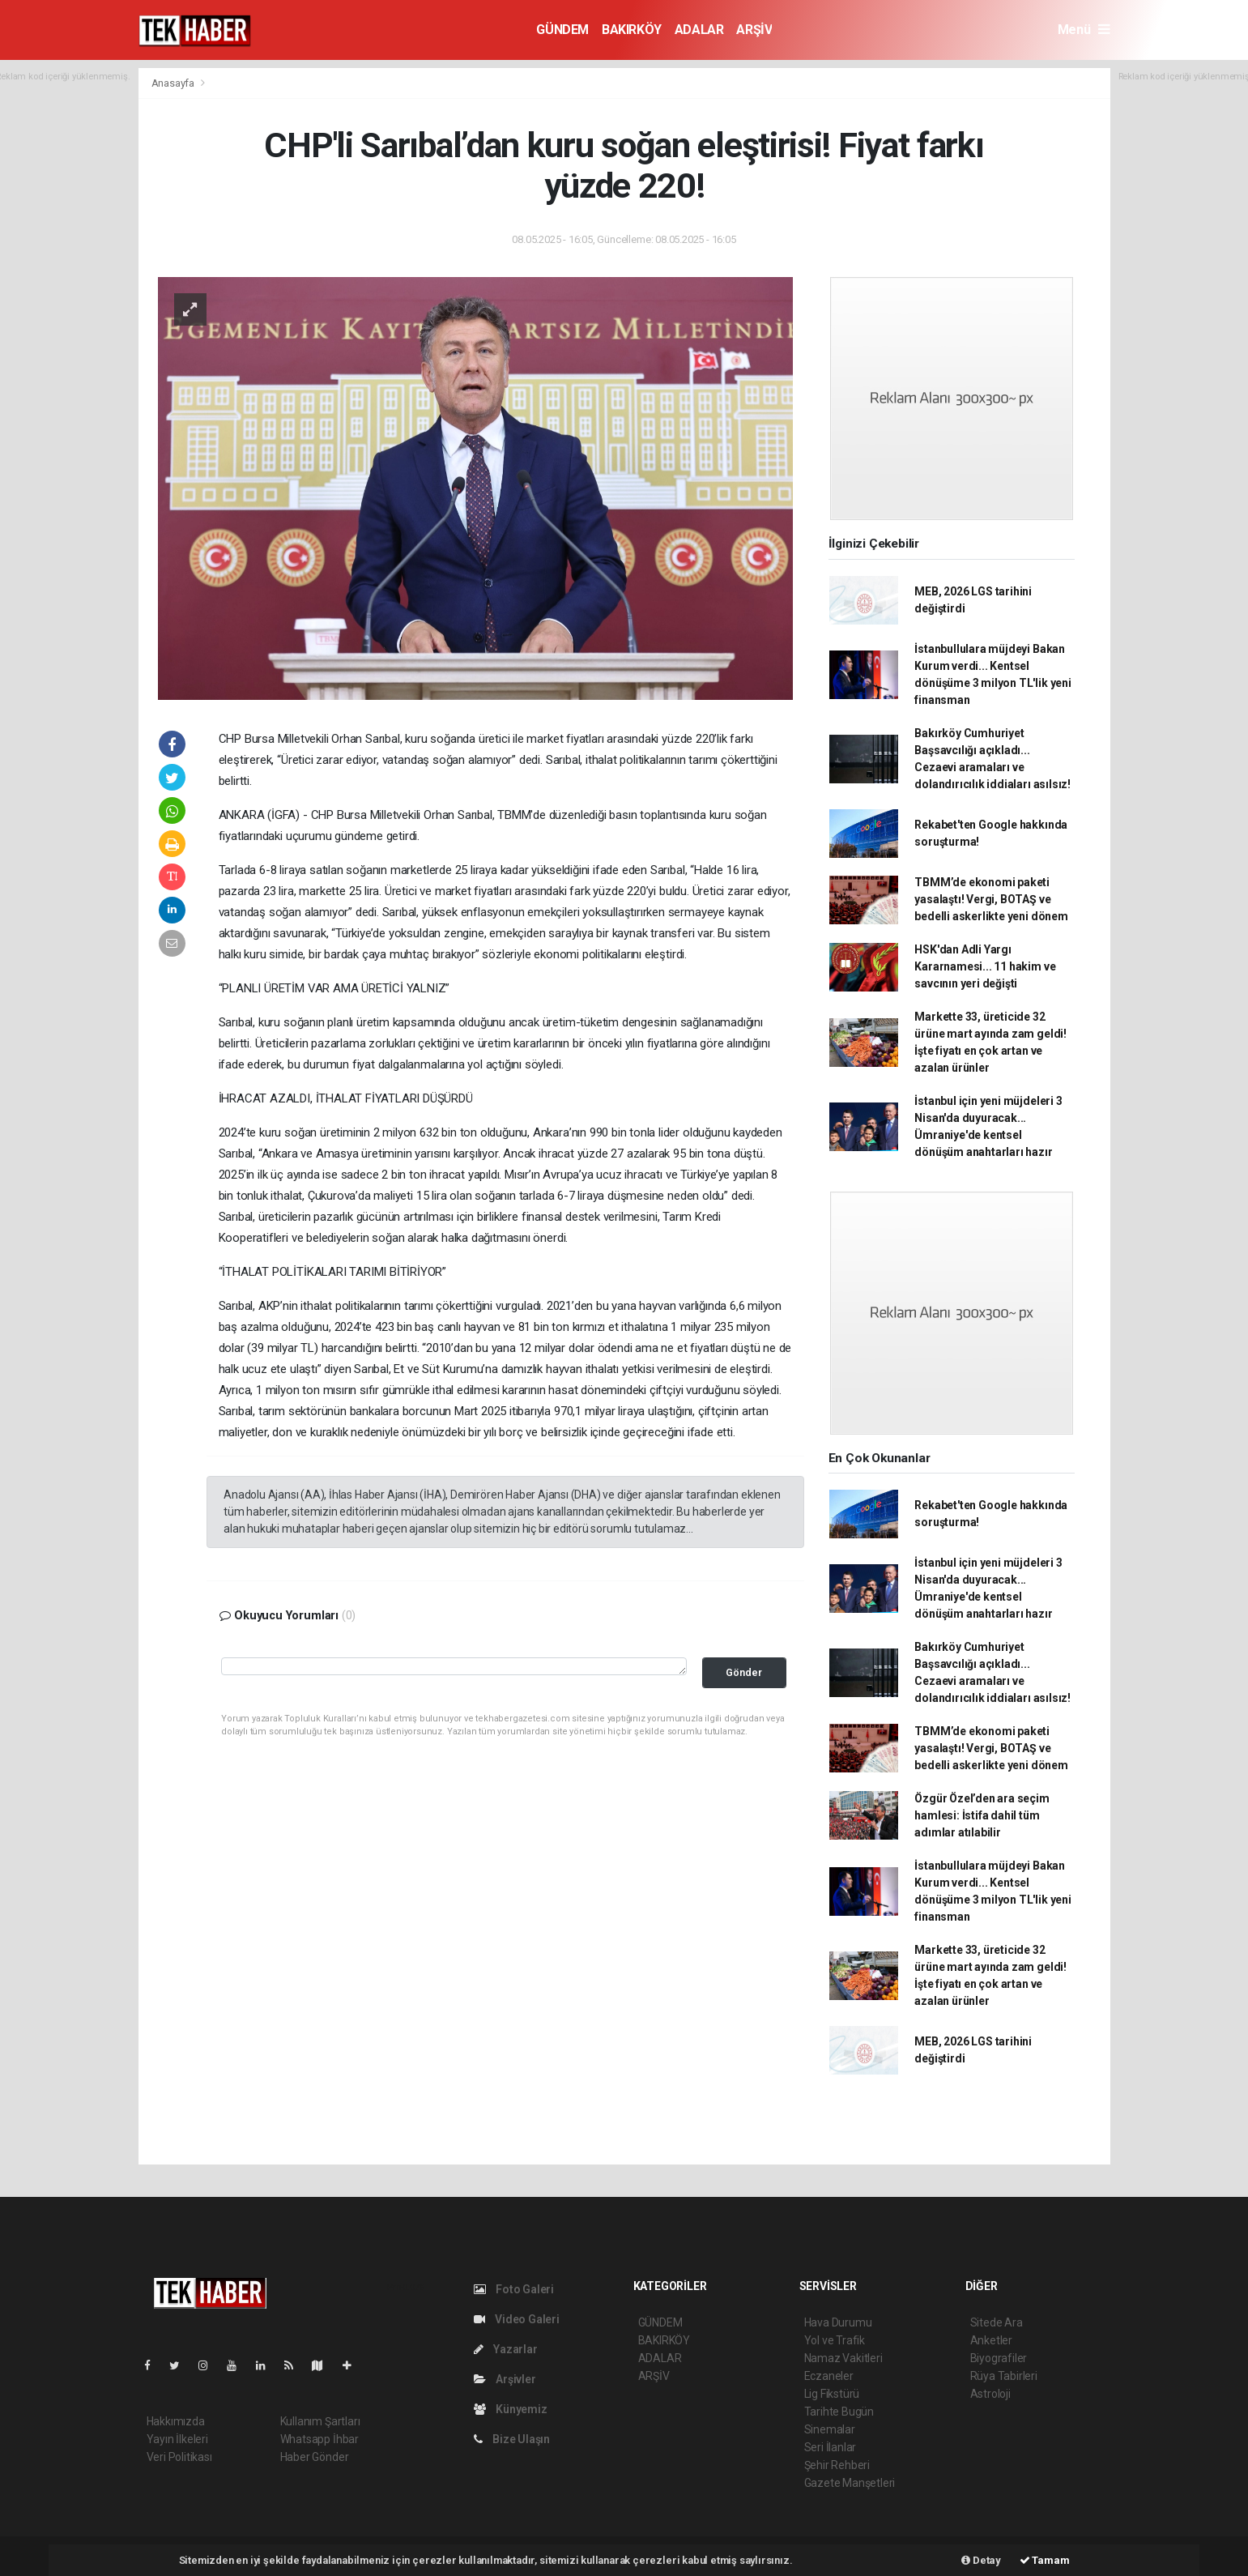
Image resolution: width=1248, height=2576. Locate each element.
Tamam (1045, 2560)
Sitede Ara (996, 2322)
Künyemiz (510, 2409)
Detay (981, 2560)
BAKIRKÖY (632, 29)
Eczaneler (829, 2375)
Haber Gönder (314, 2456)
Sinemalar (829, 2429)
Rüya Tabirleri (1003, 2375)
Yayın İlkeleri (177, 2439)
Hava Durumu (838, 2322)
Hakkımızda (176, 2421)
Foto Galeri (514, 2289)
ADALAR (699, 29)
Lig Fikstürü (832, 2393)
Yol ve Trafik (835, 2340)
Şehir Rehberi (837, 2465)
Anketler (991, 2340)
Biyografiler (999, 2358)
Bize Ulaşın (512, 2439)
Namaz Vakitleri (843, 2358)
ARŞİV (754, 29)
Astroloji (990, 2393)
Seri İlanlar (830, 2447)
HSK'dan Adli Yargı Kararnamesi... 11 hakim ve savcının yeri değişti (984, 966)
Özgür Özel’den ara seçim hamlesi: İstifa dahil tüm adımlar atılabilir (981, 1815)
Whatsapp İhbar (319, 2439)
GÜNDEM (562, 29)
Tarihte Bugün (839, 2411)
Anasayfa (174, 83)
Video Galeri (517, 2319)
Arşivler (505, 2379)
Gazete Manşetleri (850, 2482)
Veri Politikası (179, 2456)
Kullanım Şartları (320, 2421)
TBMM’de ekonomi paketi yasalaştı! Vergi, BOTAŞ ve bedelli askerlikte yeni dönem (990, 899)
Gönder (744, 1672)
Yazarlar (506, 2349)
